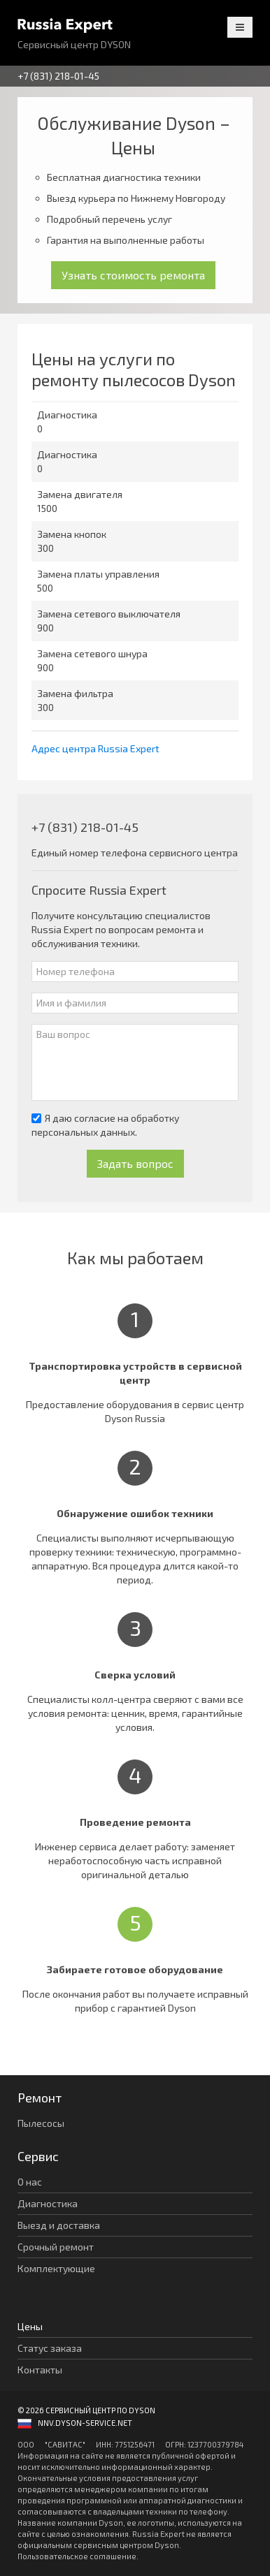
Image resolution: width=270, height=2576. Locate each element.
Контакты (39, 2370)
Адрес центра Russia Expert (95, 748)
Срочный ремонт (55, 2247)
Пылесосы (40, 2123)
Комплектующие (56, 2268)
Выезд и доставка (58, 2225)
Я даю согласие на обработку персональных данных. (105, 1125)
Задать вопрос (135, 1163)
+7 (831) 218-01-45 (58, 76)
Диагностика (47, 2203)
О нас (29, 2182)
